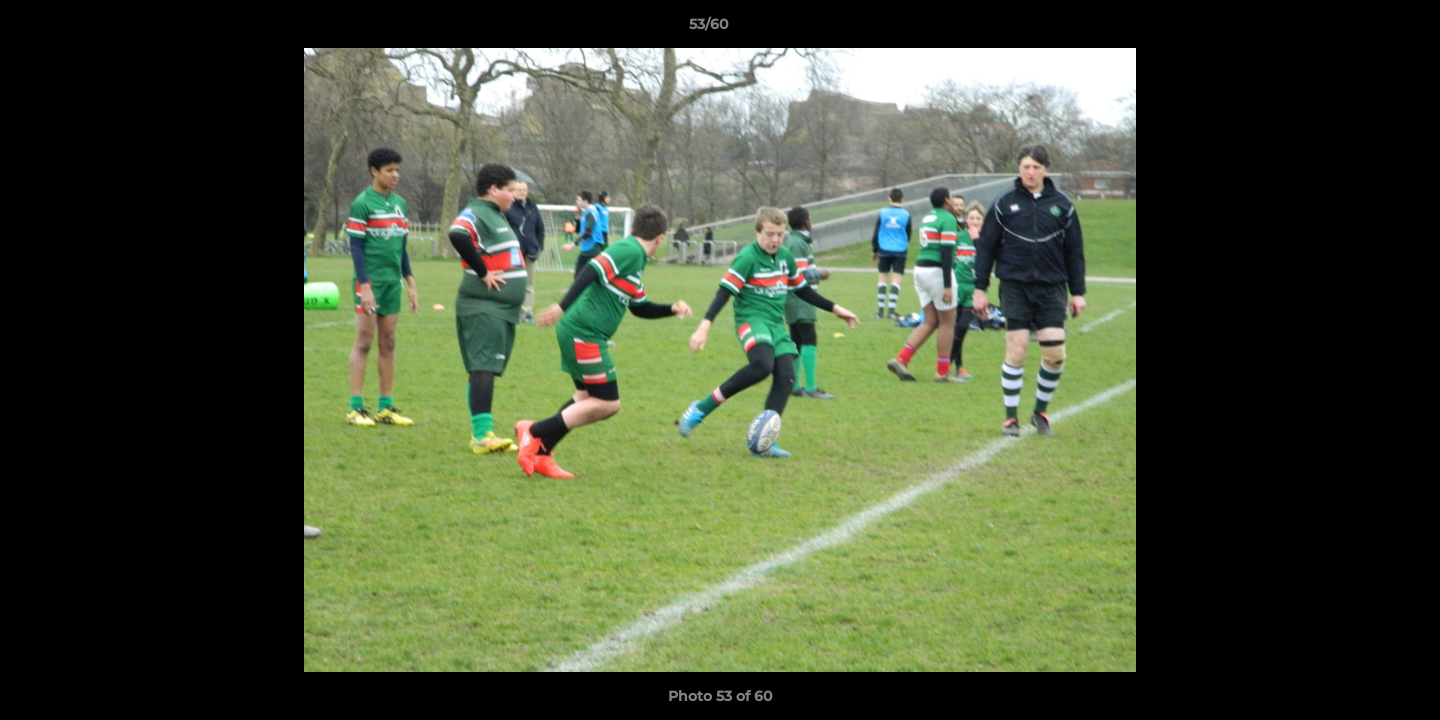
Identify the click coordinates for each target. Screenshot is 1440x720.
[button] (1356, 29)
